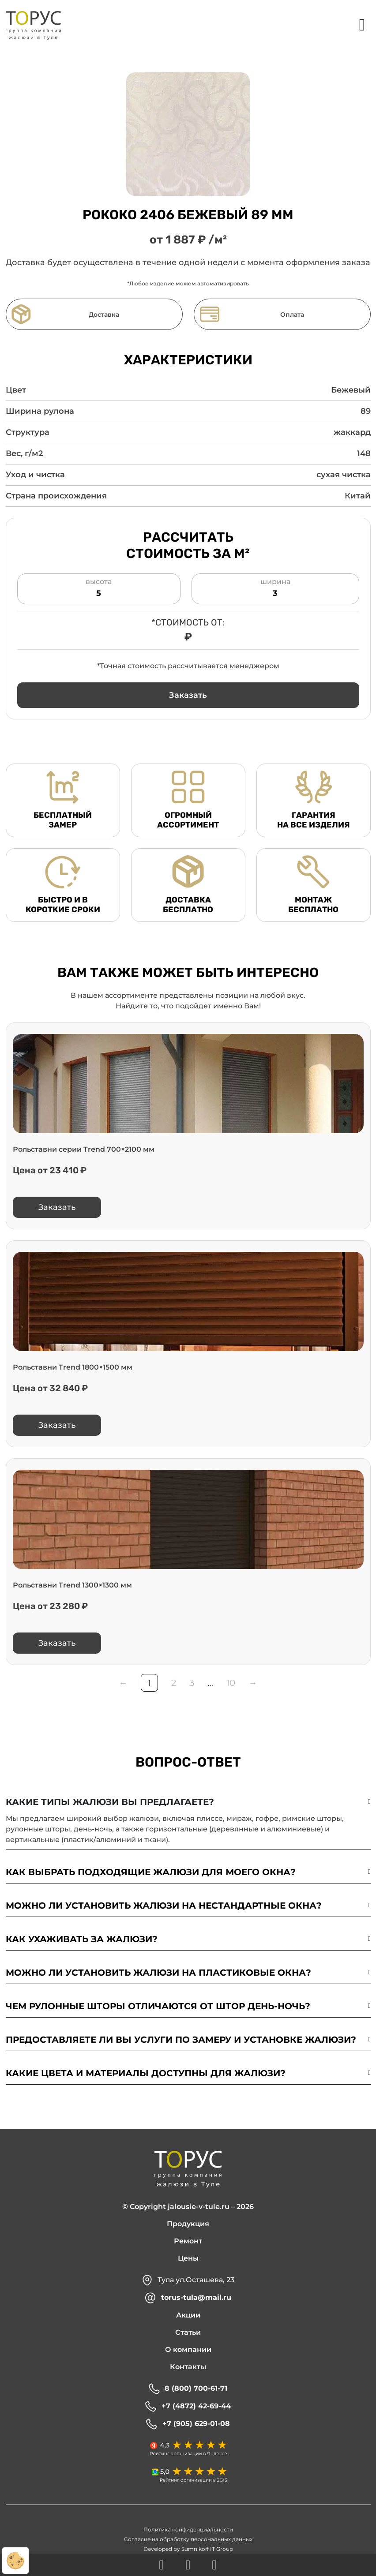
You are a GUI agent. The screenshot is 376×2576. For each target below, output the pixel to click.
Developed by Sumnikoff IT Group (188, 2551)
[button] (188, 697)
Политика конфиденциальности (188, 2531)
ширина (275, 591)
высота (99, 591)
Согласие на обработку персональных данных (188, 2541)
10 (230, 1685)
